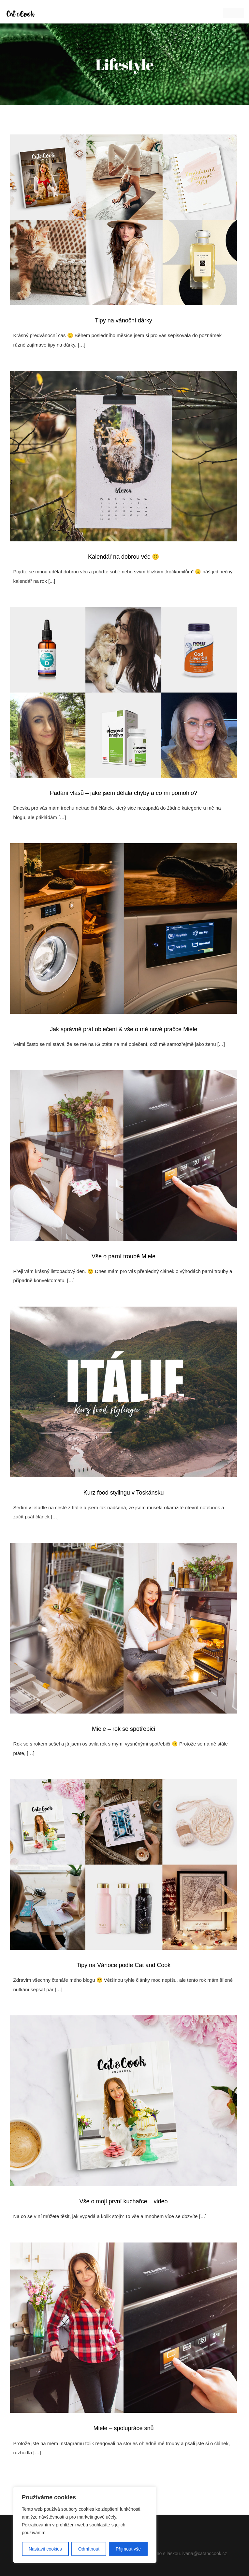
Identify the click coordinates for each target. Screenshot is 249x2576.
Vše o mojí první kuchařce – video (123, 2201)
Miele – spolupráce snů (123, 2428)
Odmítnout (88, 2549)
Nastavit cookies (45, 2549)
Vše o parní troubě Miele (123, 1256)
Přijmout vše (128, 2549)
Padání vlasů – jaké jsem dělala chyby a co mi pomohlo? (123, 793)
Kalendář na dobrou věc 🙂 (123, 556)
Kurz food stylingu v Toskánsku (123, 1492)
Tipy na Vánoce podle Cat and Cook (124, 1965)
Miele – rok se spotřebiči (123, 1729)
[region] (84, 2525)
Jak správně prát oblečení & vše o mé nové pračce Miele (123, 1029)
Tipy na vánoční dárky (123, 320)
